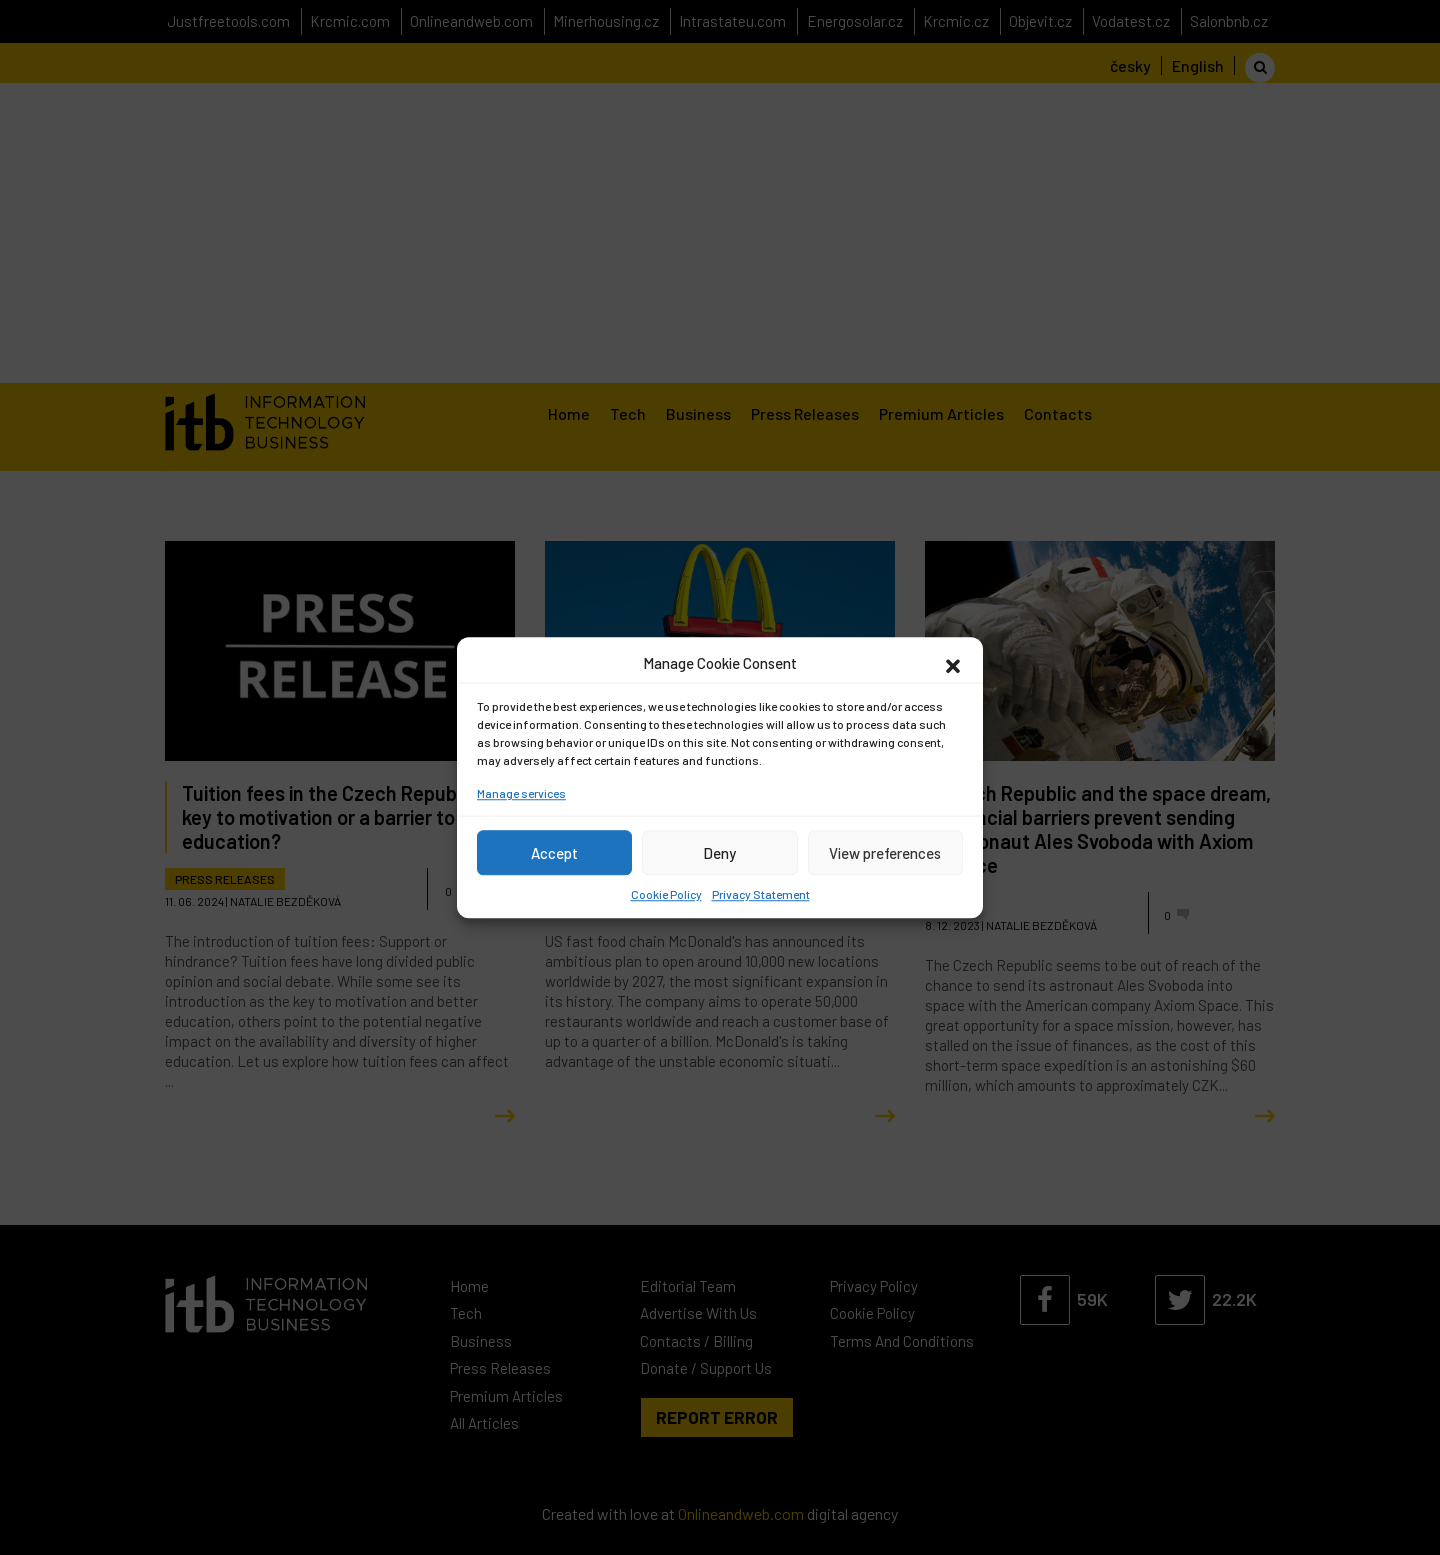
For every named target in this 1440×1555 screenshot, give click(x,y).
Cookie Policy (666, 894)
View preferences (885, 853)
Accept (554, 853)
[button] (953, 663)
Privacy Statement (761, 894)
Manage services (521, 793)
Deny (719, 853)
